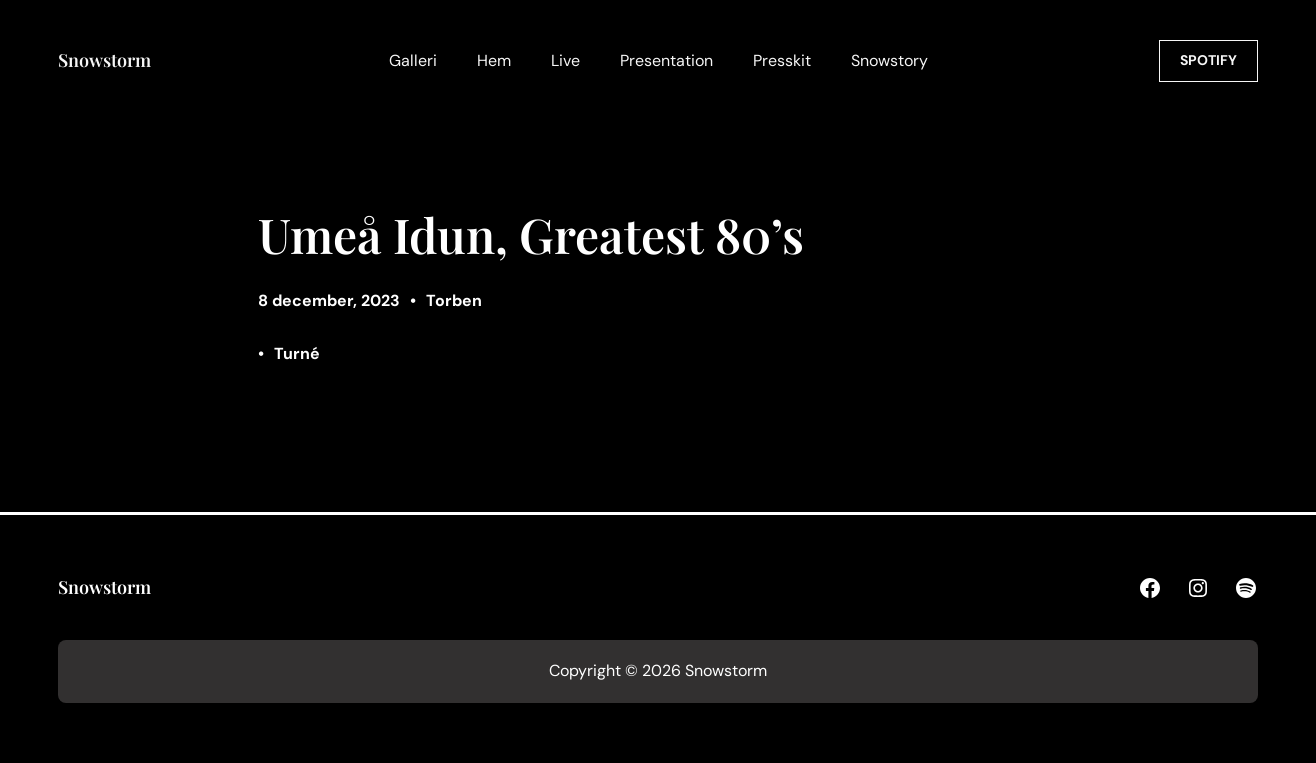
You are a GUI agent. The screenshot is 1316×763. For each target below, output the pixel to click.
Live (565, 60)
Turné (297, 353)
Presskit (782, 60)
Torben (454, 300)
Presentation (666, 60)
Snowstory (889, 60)
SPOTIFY (1208, 60)
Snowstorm (104, 60)
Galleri (413, 60)
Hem (494, 60)
